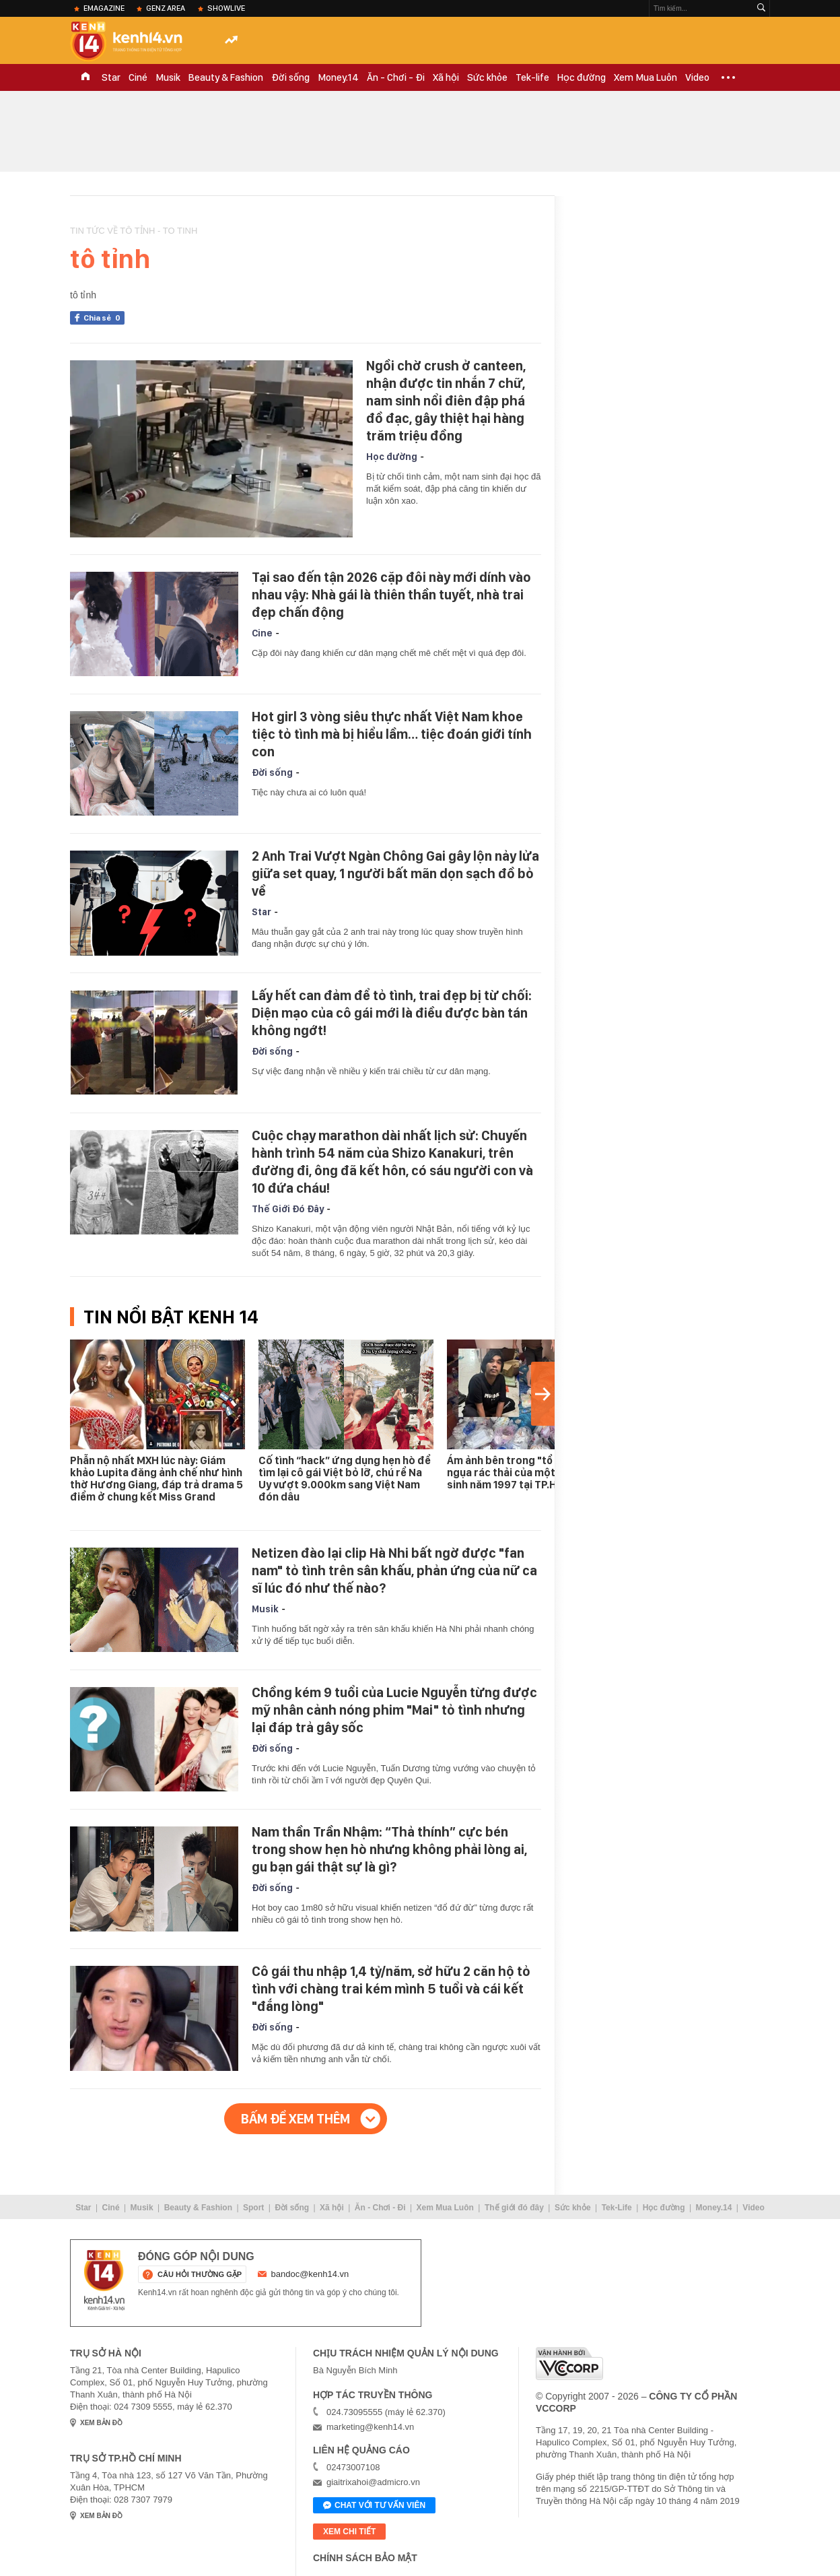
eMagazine (104, 8)
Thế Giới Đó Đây (288, 1208)
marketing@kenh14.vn (370, 2427)
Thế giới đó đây (514, 2207)
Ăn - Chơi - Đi (396, 77)
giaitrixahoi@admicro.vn (373, 2482)
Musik (167, 77)
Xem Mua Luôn (645, 77)
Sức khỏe (487, 77)
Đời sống (290, 77)
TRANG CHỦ (85, 77)
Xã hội (446, 77)
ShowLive (226, 8)
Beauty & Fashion (225, 77)
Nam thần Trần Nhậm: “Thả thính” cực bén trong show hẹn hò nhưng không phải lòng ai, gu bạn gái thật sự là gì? (389, 1849)
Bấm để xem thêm (295, 2119)
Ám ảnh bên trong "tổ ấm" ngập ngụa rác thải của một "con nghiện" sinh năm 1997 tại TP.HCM (534, 1472)
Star (111, 77)
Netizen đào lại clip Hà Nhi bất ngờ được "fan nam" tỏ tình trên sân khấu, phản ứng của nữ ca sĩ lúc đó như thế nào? (394, 1570)
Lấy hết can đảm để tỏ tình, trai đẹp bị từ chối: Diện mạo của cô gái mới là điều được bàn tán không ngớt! (392, 1012)
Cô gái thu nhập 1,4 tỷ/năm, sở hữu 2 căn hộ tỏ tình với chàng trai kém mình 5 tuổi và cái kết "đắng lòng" (391, 1988)
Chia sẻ (104, 318)
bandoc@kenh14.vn (310, 2274)
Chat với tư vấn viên (374, 2506)
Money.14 (338, 77)
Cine (262, 633)
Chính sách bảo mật (365, 2557)
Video (697, 77)
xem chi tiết (349, 2531)
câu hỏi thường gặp (200, 2274)
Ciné (138, 77)
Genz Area (165, 8)
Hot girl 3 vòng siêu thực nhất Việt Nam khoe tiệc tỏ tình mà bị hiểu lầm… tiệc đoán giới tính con (392, 734)
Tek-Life (617, 2207)
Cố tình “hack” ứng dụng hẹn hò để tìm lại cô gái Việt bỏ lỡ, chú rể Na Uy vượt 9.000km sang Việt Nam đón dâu (344, 1478)
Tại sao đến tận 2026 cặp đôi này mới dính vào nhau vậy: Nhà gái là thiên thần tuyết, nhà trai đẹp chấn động (391, 594)
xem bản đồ (101, 2422)
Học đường (581, 77)
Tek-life (532, 77)
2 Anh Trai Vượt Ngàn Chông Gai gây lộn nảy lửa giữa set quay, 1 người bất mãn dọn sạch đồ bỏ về (395, 873)
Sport (253, 2207)
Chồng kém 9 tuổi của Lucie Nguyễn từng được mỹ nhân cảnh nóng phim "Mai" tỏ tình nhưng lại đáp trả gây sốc (394, 1710)
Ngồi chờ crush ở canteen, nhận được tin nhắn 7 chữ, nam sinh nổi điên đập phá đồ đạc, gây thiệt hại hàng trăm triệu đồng (446, 401)
